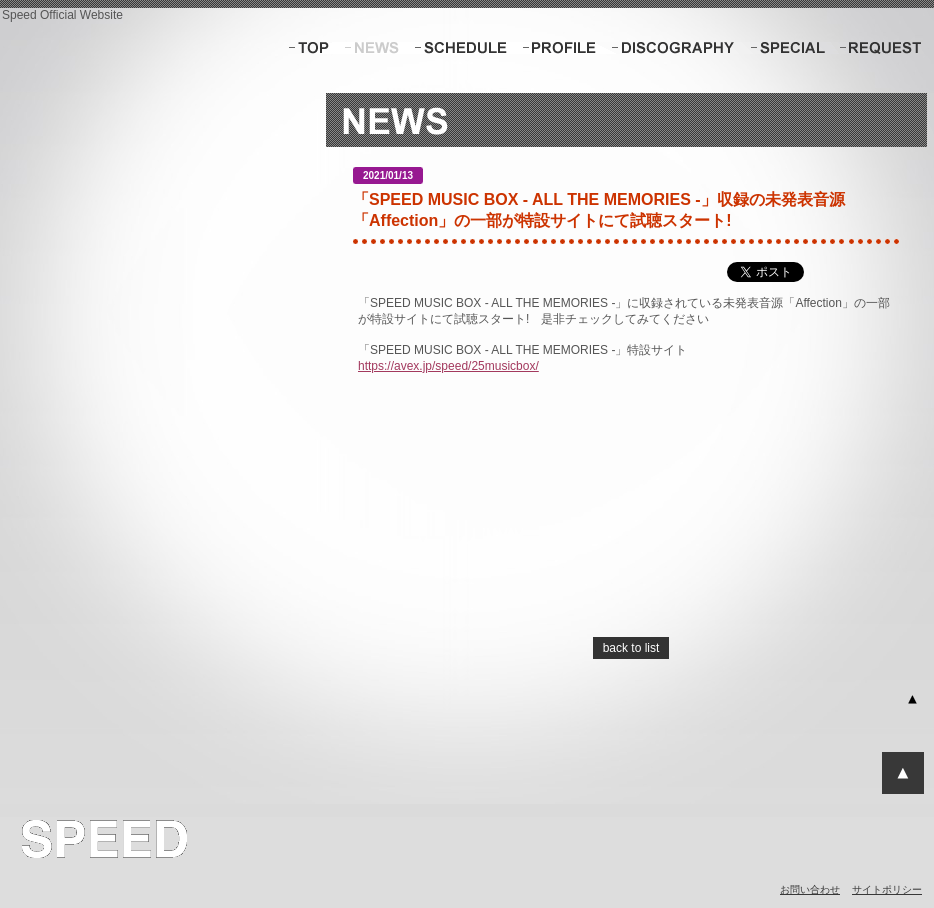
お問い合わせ (810, 889)
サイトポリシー (887, 889)
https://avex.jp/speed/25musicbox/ (448, 366)
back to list (631, 648)
